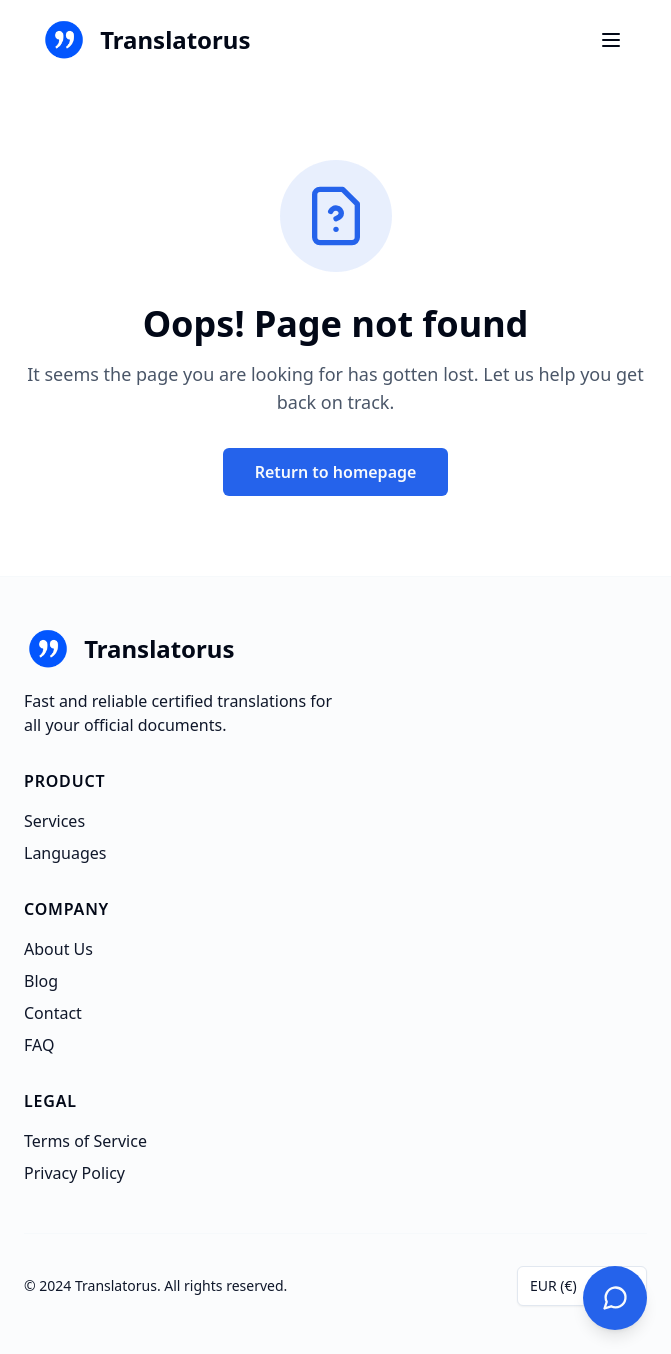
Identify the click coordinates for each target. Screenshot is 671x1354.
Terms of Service (85, 1141)
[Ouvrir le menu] (611, 40)
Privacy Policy (74, 1173)
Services (54, 821)
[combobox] (582, 1286)
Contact (53, 1013)
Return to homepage (336, 472)
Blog (41, 981)
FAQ (39, 1045)
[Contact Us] (615, 1298)
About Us (58, 949)
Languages (65, 853)
